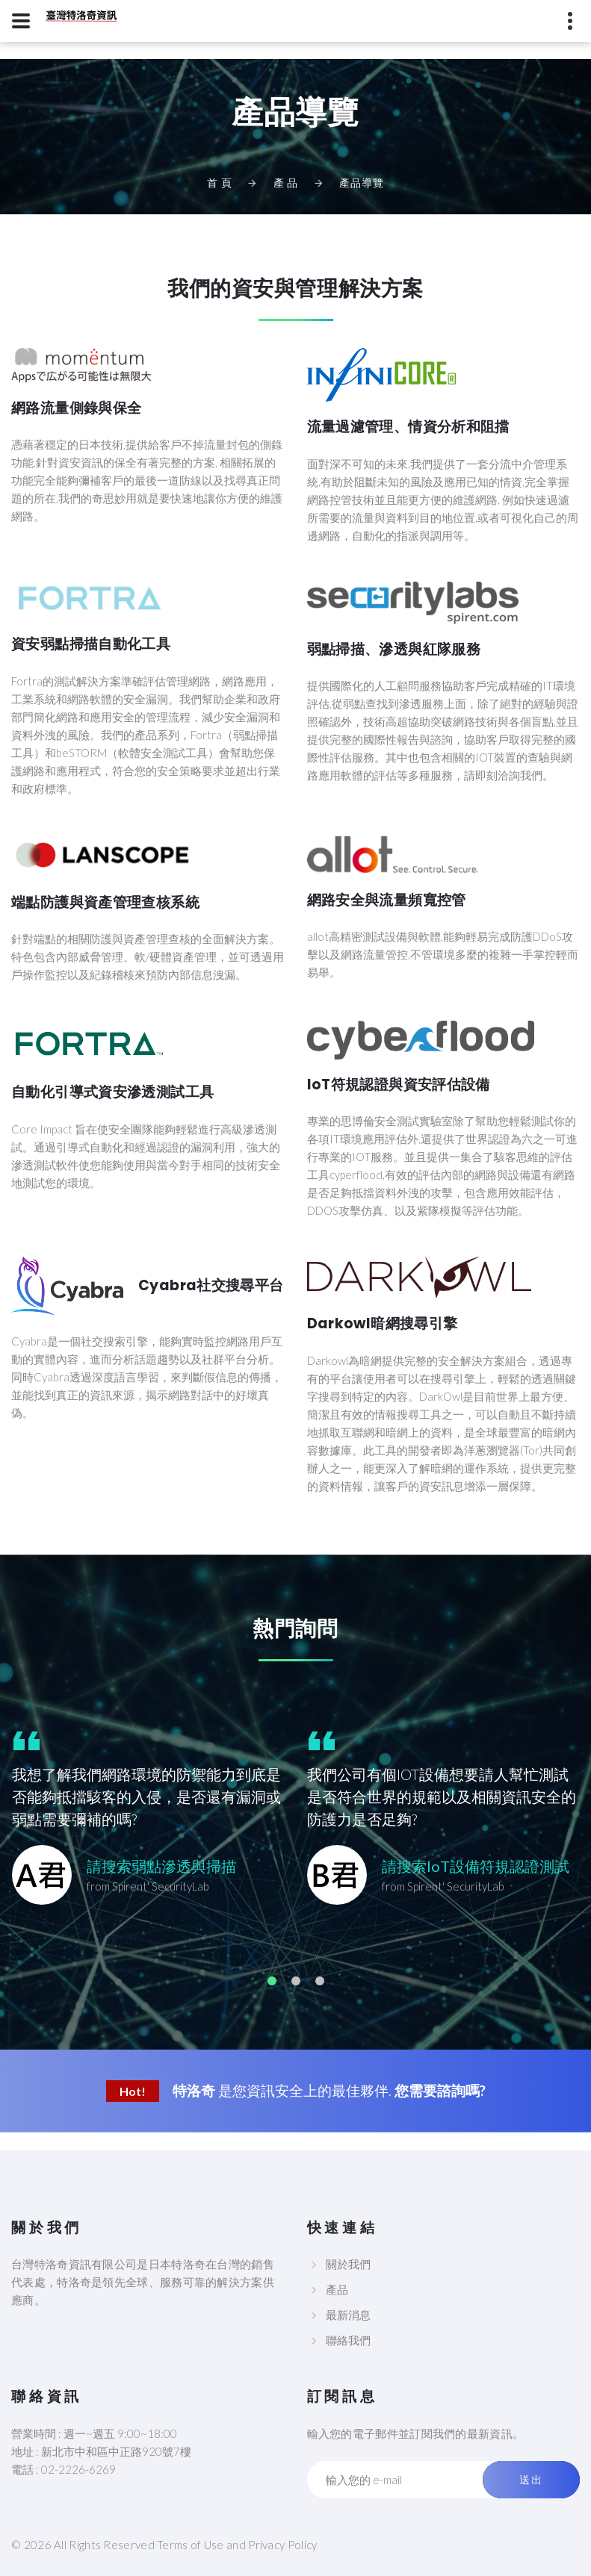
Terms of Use (190, 2544)
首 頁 (219, 182)
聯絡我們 (348, 2340)
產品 (337, 2289)
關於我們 (348, 2264)
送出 (530, 2479)
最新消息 (348, 2314)
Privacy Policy (282, 2544)
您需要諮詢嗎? (440, 2090)
